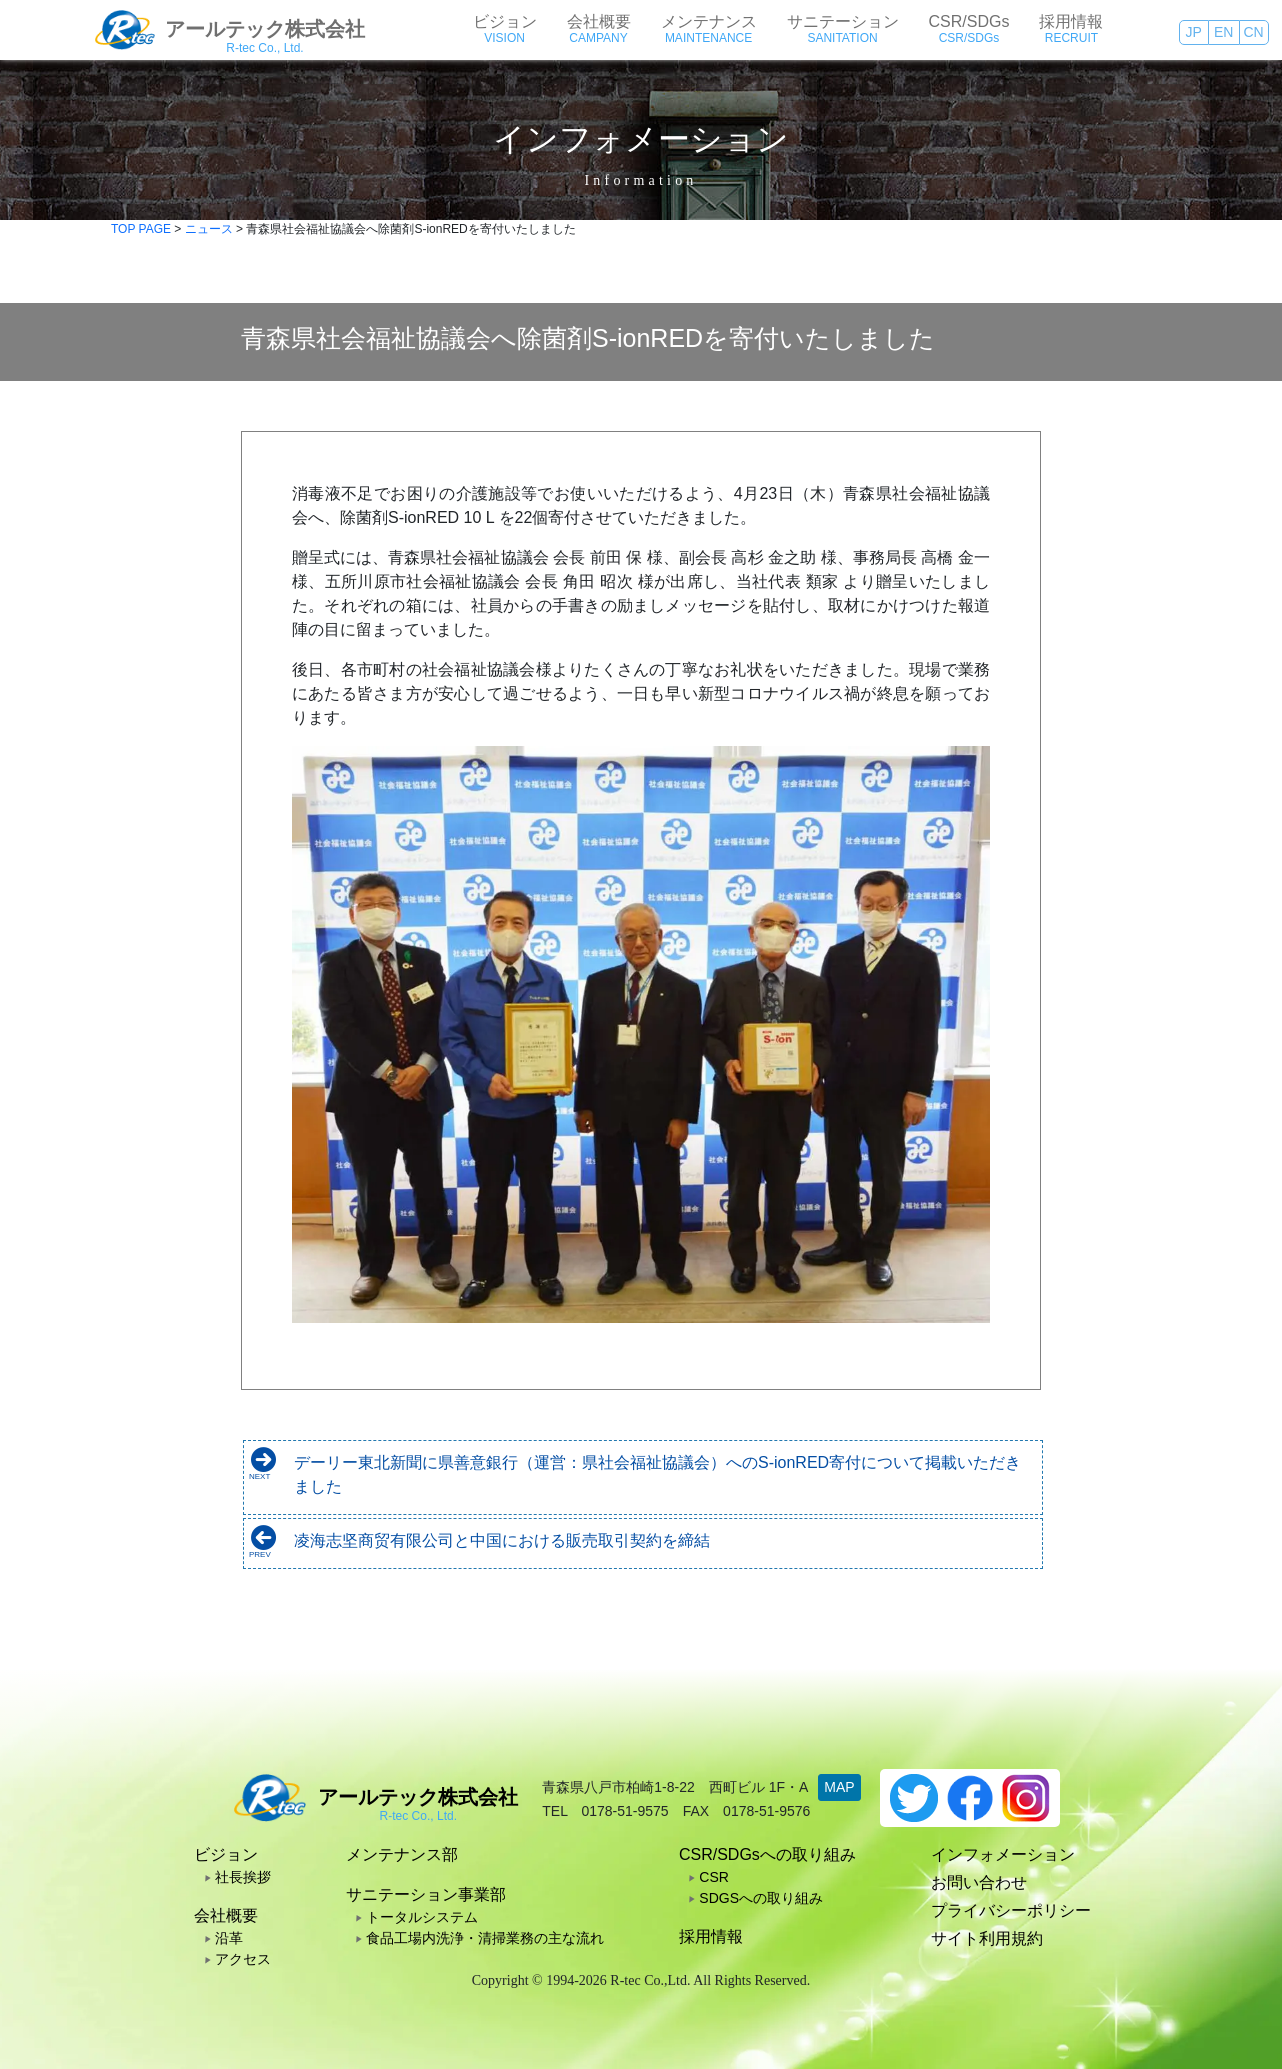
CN (1253, 32)
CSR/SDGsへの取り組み (767, 1854)
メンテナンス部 (402, 1854)
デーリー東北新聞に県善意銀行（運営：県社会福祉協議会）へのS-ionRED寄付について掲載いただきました (657, 1474)
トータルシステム (422, 1917)
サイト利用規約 (987, 1938)
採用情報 (1071, 21)
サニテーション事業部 (426, 1894)
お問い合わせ (979, 1882)
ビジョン (505, 21)
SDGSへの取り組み (761, 1898)
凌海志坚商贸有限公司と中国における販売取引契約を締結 (502, 1540)
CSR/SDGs (969, 21)
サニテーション (843, 21)
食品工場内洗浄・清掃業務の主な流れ (485, 1938)
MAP (839, 1787)
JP (1193, 32)
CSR (714, 1877)
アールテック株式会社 (265, 29)
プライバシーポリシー (1011, 1910)
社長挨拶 (243, 1877)
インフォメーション (1003, 1854)
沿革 (229, 1938)
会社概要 (599, 21)
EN (1223, 32)
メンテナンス (709, 21)
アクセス (243, 1959)
